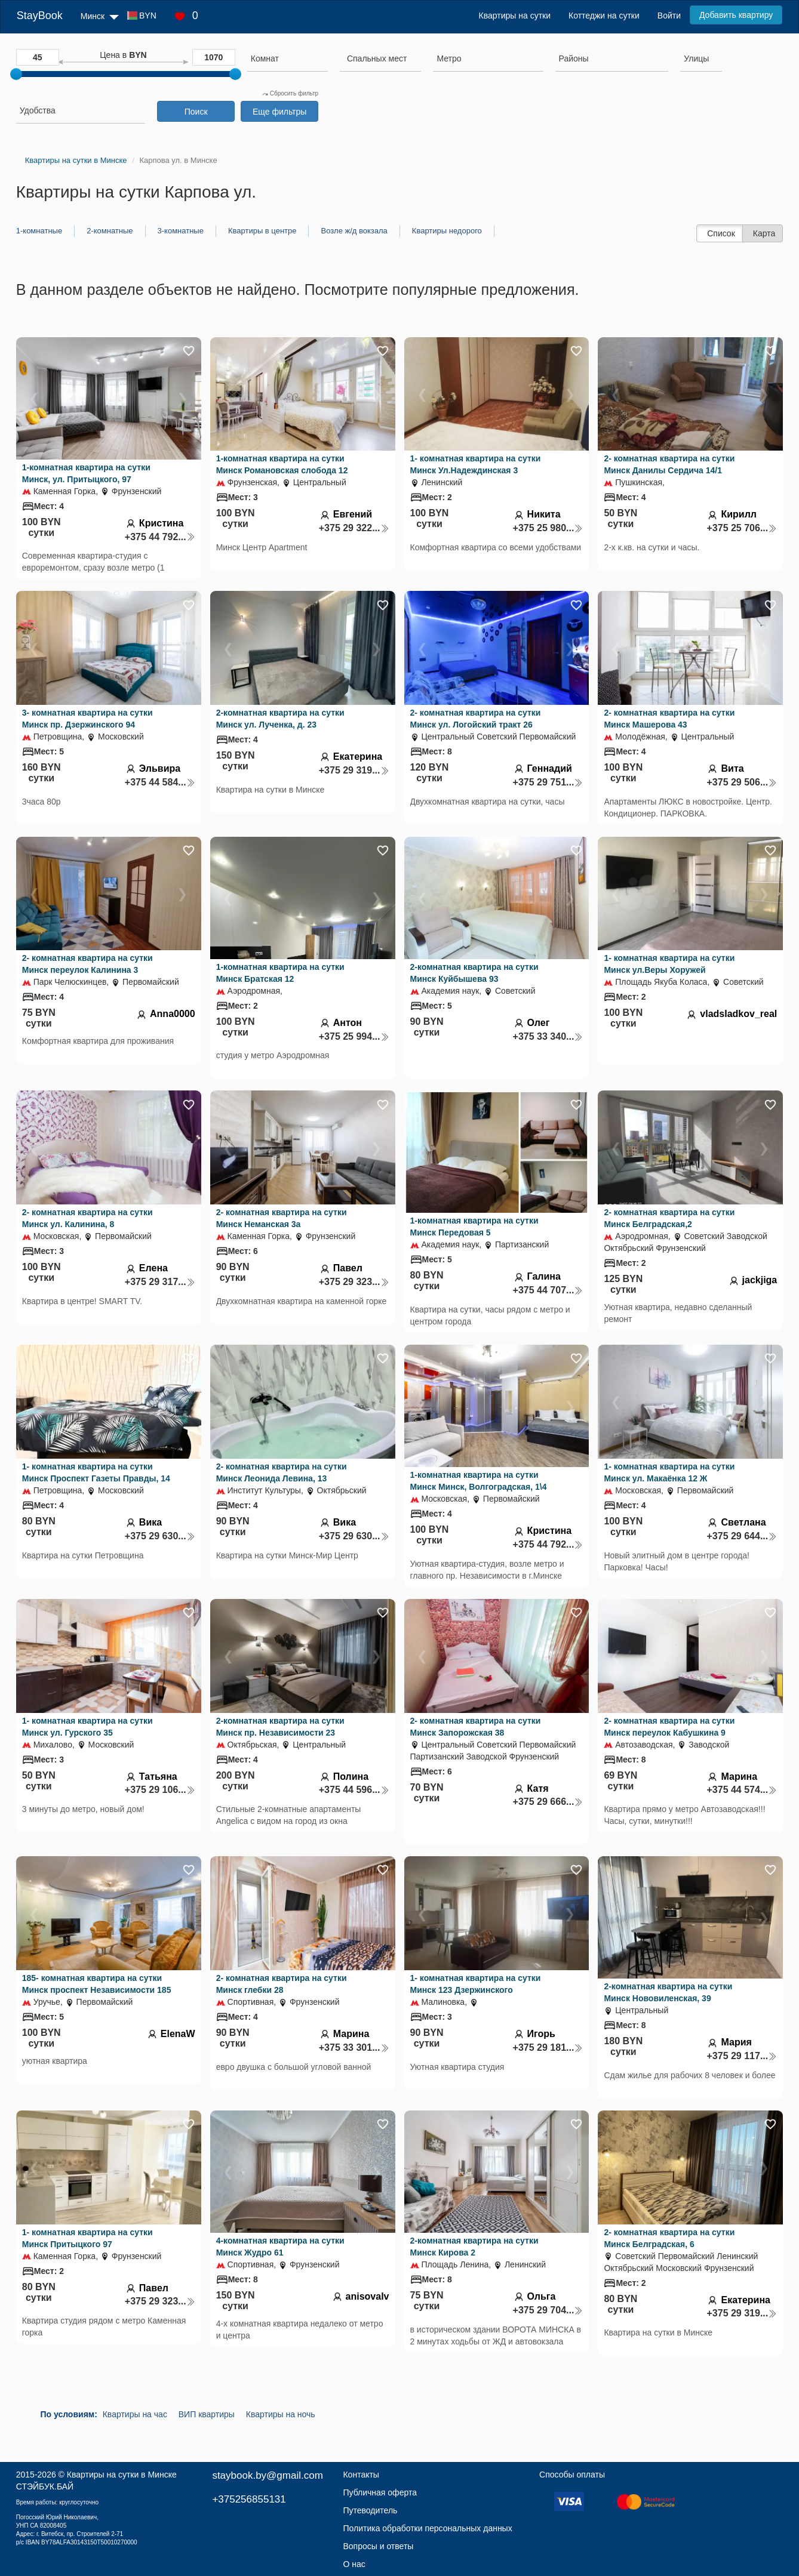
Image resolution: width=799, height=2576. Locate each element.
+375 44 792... (160, 537)
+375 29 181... (548, 2047)
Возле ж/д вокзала (354, 230)
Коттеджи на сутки (604, 15)
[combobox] (287, 60)
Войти (669, 15)
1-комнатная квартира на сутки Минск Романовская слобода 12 (282, 464)
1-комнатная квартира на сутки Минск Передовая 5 (474, 1226)
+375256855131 (248, 2499)
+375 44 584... (160, 782)
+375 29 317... (160, 1282)
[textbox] (377, 58)
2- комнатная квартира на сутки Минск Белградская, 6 (669, 2238)
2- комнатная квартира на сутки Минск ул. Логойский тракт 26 (475, 718)
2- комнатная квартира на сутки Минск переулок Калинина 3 (87, 964)
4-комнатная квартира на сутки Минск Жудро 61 (280, 2246)
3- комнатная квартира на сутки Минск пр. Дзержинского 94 (87, 718)
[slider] (16, 74)
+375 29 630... (160, 1536)
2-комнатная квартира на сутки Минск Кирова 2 (474, 2246)
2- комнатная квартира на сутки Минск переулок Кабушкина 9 (669, 1726)
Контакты (361, 2474)
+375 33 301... (354, 2047)
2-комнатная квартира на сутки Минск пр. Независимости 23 (280, 1726)
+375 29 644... (741, 1536)
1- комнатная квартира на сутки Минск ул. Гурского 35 (87, 1726)
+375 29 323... (354, 1282)
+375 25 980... (548, 528)
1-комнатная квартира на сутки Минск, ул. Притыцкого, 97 (86, 473)
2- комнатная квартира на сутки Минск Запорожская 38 (475, 1726)
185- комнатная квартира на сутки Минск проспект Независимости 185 (96, 1984)
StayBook (40, 15)
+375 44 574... (741, 1790)
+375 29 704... (548, 2310)
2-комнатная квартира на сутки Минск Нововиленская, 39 (668, 1992)
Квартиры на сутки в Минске (122, 2474)
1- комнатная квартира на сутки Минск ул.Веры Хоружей (669, 964)
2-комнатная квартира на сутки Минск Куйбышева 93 (474, 973)
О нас (354, 2564)
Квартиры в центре (262, 230)
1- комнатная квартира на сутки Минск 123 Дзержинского (475, 1984)
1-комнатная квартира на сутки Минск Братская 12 (280, 973)
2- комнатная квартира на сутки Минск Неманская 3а (281, 1218)
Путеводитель (370, 2510)
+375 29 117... (741, 2056)
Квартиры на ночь (280, 2414)
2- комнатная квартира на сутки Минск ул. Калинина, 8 (87, 1218)
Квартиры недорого (447, 230)
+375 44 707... (548, 1290)
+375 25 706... (741, 528)
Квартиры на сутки (515, 15)
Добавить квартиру (736, 15)
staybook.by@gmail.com (267, 2475)
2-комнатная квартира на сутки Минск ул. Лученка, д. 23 (280, 718)
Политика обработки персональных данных (427, 2528)
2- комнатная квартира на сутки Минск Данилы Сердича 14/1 (669, 464)
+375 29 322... (354, 528)
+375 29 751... (548, 782)
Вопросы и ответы (378, 2546)
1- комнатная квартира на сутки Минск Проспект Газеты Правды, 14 (96, 1472)
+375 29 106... (160, 1790)
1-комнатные (39, 230)
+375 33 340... (548, 1036)
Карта (764, 233)
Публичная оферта (380, 2492)
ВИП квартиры (207, 2414)
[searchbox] (287, 58)
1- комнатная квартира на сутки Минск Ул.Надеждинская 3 (475, 464)
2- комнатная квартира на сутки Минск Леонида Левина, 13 (281, 1472)
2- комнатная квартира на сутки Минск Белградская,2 (669, 1218)
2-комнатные (110, 230)
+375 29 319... (354, 770)
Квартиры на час (135, 2414)
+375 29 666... (548, 1802)
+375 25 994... (354, 1036)
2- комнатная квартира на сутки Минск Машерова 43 (669, 718)
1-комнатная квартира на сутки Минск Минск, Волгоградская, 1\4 (478, 1481)
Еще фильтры (279, 111)
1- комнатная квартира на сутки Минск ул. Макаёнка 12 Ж (669, 1472)
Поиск (196, 111)
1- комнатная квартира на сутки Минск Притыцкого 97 (87, 2238)
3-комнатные (181, 230)
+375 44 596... (354, 1790)
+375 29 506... (741, 782)
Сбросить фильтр (290, 93)
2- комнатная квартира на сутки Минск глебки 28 (281, 1984)
